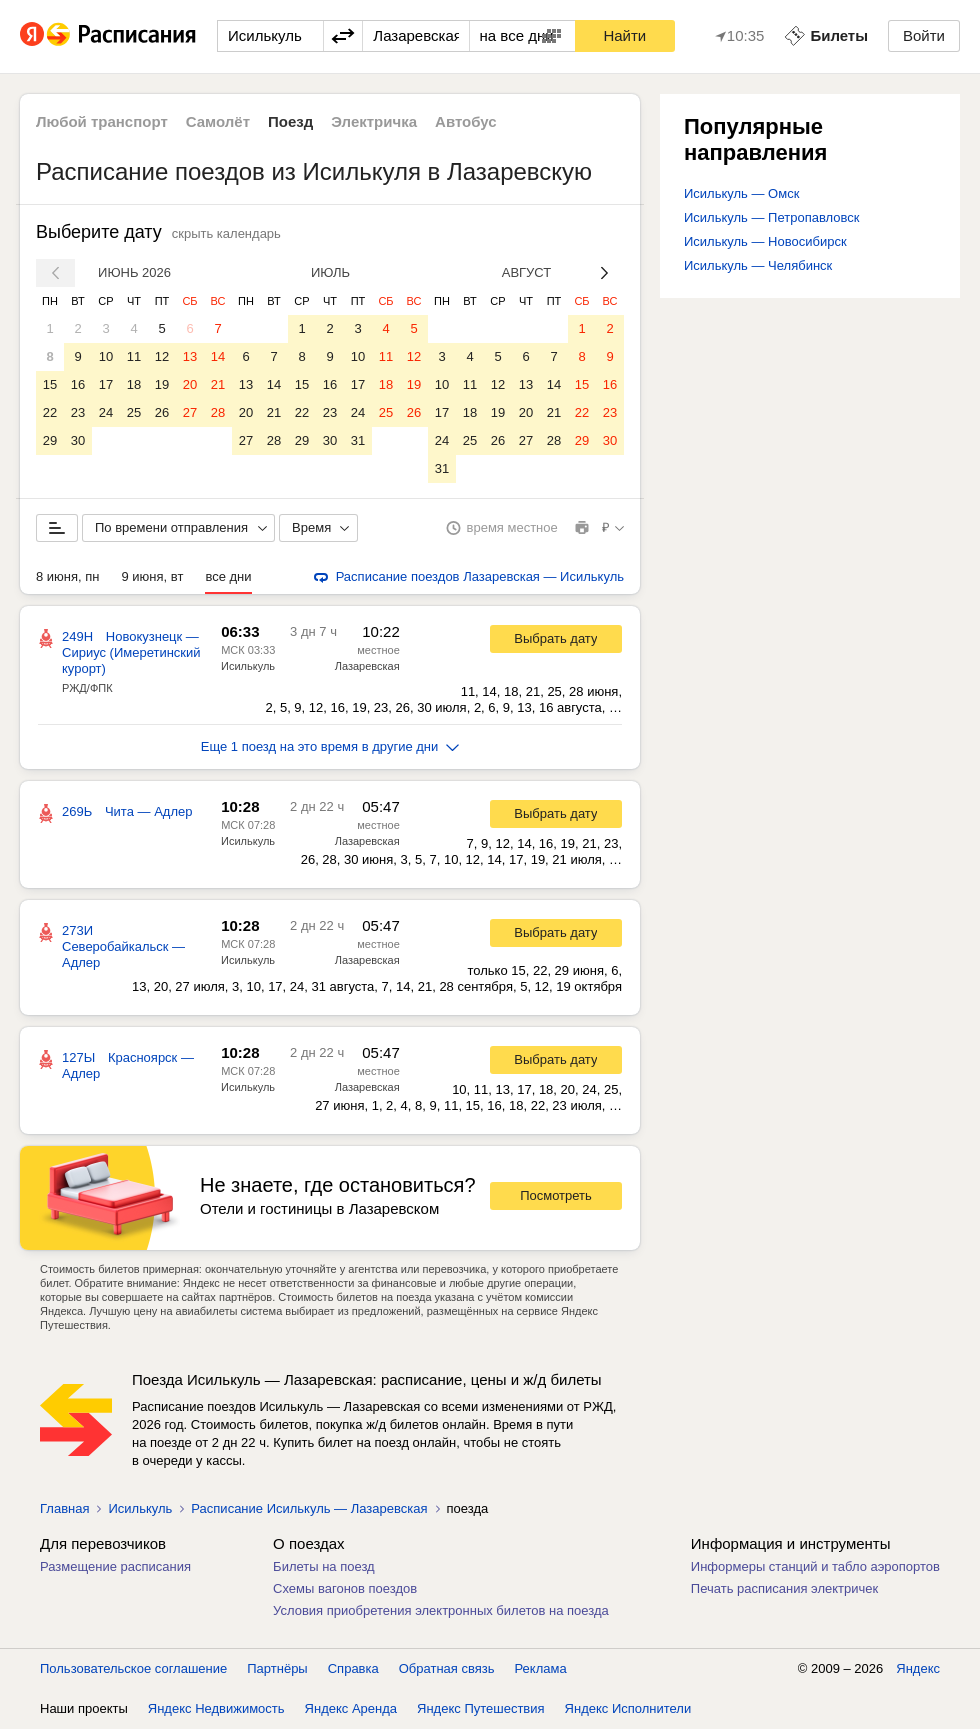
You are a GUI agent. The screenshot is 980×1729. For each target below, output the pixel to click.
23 (78, 412)
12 (162, 356)
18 (134, 384)
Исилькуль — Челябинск (758, 265)
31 (358, 440)
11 (134, 356)
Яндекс (918, 1668)
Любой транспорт (102, 121)
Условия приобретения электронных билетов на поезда (441, 1610)
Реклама (541, 1668)
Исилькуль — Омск (741, 193)
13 (190, 356)
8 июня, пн (68, 576)
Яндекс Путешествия (481, 1708)
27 (190, 412)
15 (50, 384)
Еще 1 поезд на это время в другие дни (330, 746)
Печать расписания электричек (784, 1588)
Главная (64, 1508)
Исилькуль (248, 666)
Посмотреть (556, 1195)
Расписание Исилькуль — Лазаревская (309, 1508)
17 (106, 384)
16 (78, 384)
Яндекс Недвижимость (216, 1708)
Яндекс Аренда (351, 1708)
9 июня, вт (153, 576)
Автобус (466, 121)
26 (162, 412)
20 (190, 384)
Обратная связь (447, 1668)
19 (162, 384)
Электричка (374, 121)
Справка (353, 1668)
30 (78, 440)
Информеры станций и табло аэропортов (815, 1566)
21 (218, 384)
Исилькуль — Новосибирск (765, 241)
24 (106, 412)
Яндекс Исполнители (628, 1708)
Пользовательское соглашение (133, 1668)
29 (50, 440)
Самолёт (218, 121)
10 (106, 356)
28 (218, 412)
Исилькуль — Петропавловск (771, 217)
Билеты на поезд (324, 1566)
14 (218, 356)
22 (50, 412)
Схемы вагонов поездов (345, 1588)
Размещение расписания (115, 1566)
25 (134, 412)
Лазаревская (367, 666)
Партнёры (277, 1668)
